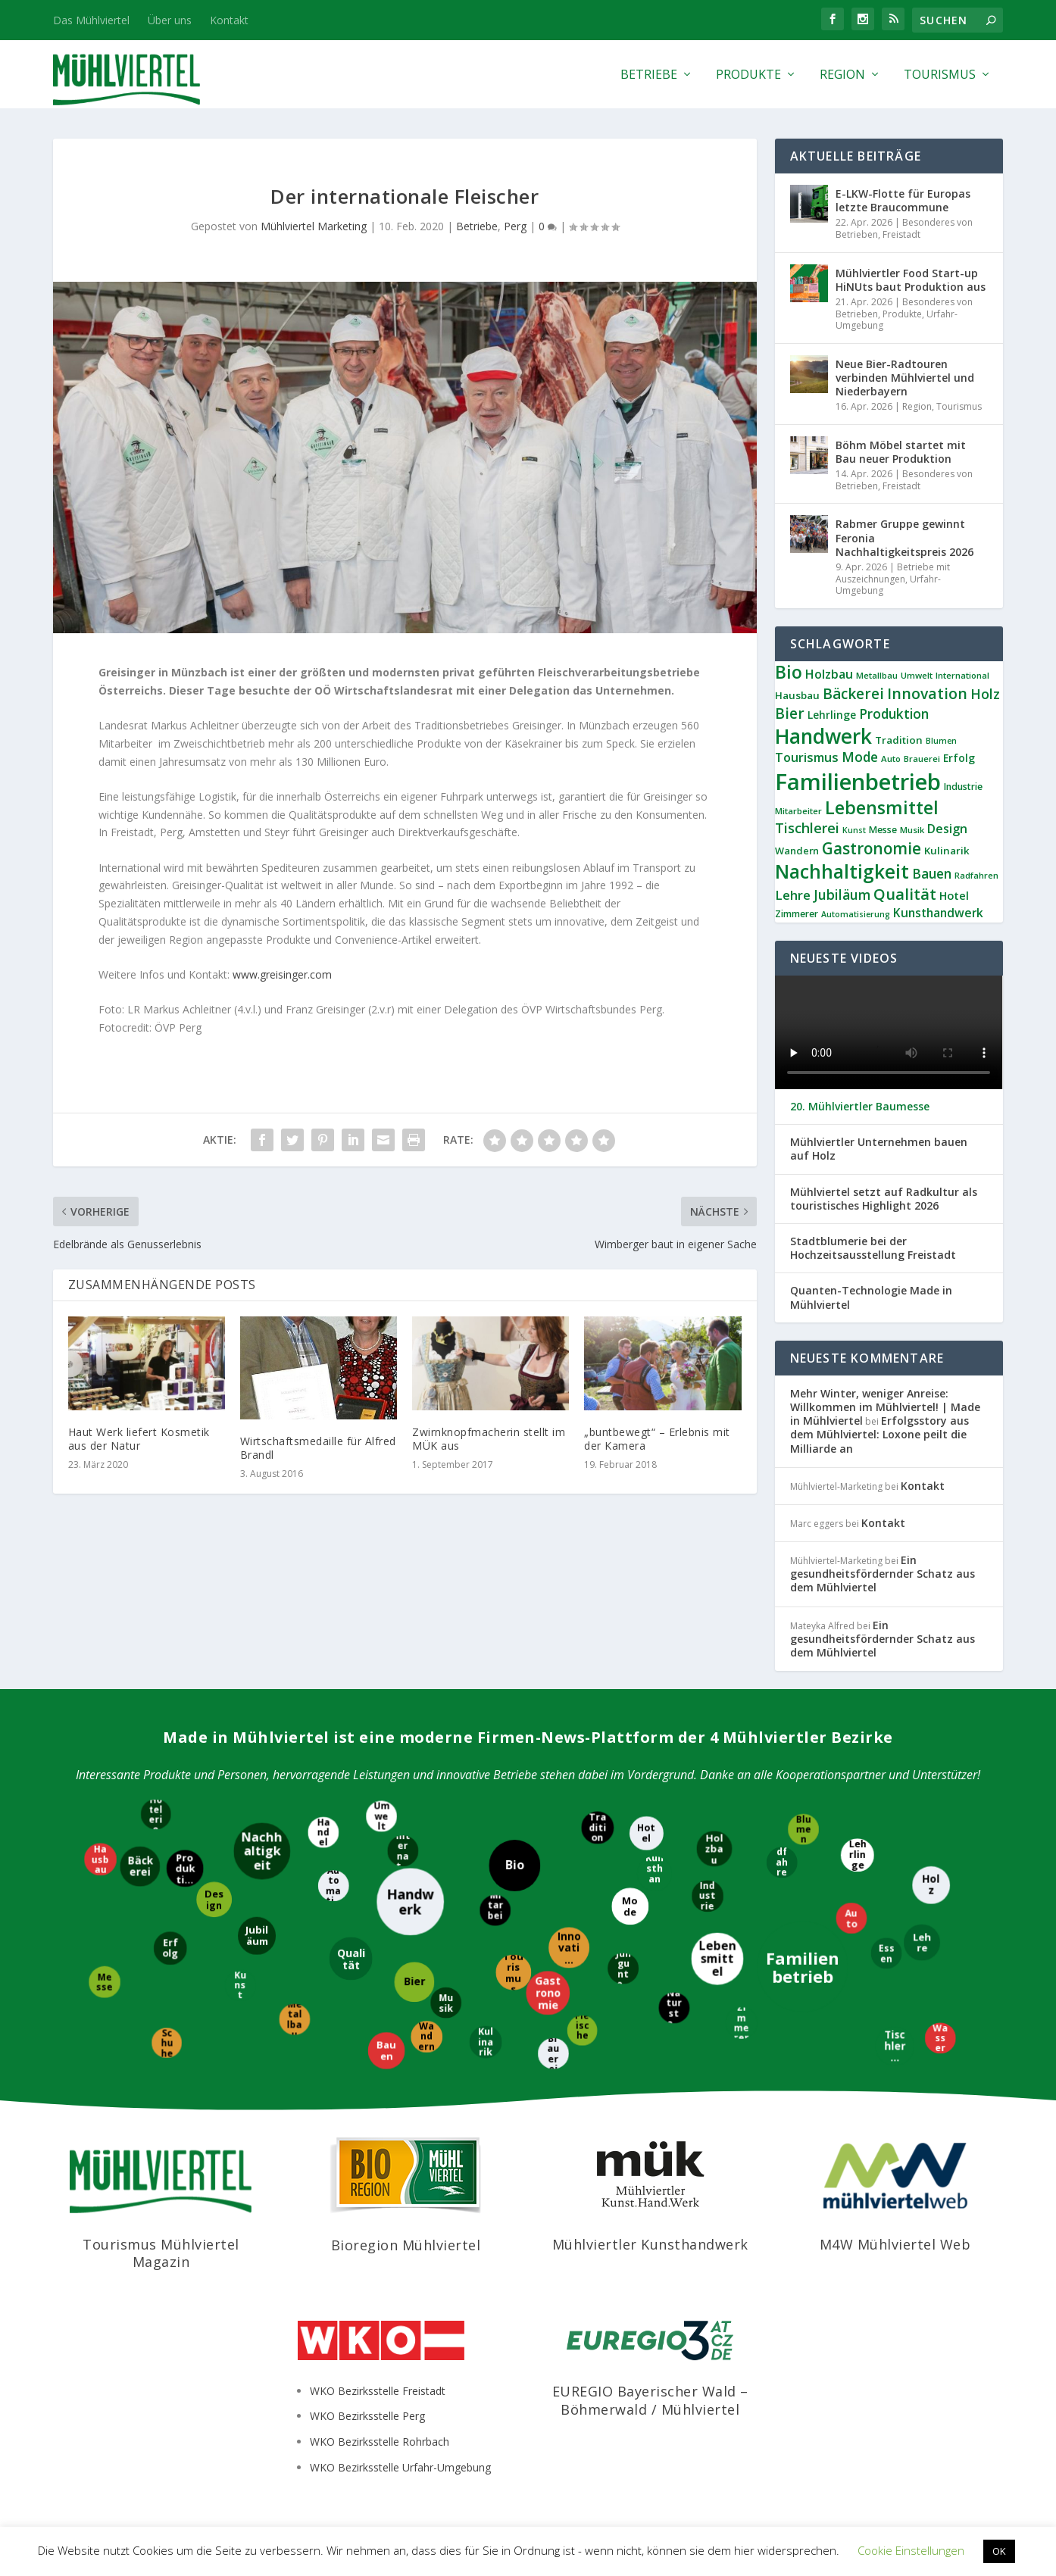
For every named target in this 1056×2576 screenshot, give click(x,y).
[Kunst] (241, 1984)
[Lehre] (922, 1941)
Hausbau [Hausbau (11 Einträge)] (797, 695)
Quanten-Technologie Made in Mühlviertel (871, 1297)
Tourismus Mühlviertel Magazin (161, 2253)
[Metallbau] (294, 2018)
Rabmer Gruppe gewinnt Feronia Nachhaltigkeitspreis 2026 (904, 537)
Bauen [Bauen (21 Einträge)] (931, 873)
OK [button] (999, 2551)
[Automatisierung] (333, 1886)
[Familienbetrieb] (803, 1967)
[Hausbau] (99, 1860)
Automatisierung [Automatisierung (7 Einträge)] (855, 914)
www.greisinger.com (282, 974)
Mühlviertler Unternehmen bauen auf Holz (878, 1149)
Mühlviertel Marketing (314, 226)
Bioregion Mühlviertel (406, 2245)
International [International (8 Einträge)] (962, 675)
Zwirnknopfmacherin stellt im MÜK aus (488, 1439)
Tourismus (940, 75)
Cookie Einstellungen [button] (911, 2550)
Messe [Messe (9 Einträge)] (883, 829)
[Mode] (630, 1905)
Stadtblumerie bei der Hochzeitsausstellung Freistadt (873, 1248)
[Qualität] (349, 1959)
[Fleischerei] (582, 2030)
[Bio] (513, 1866)
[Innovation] (568, 1948)
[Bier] (413, 1982)
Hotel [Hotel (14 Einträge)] (954, 895)
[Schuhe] (167, 2042)
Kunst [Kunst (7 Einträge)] (854, 830)
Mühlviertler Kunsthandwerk (650, 2244)
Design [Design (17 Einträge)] (947, 828)
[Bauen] (386, 2051)
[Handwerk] (411, 1902)
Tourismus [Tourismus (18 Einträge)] (807, 757)
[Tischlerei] (895, 2046)
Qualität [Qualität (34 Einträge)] (904, 893)
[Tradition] (598, 1828)
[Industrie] (708, 1896)
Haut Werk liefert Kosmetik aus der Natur (139, 1439)
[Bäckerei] (139, 1867)
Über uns (170, 20)
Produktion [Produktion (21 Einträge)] (894, 714)
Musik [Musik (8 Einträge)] (912, 829)
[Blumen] (802, 1828)
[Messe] (103, 1982)
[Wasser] (938, 2038)
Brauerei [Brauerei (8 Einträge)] (922, 758)
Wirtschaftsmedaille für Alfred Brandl (318, 1448)
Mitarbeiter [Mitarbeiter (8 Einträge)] (798, 811)
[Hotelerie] (157, 1814)
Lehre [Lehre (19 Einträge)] (793, 895)
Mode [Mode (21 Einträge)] (860, 757)
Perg (515, 226)
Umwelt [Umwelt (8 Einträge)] (917, 675)
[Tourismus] (514, 1973)
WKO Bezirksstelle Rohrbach (379, 2441)
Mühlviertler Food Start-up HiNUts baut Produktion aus (911, 280)
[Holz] (932, 1886)
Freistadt (901, 234)
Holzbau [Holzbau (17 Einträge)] (829, 674)
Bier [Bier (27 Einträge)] (789, 713)
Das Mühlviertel (91, 20)
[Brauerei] (554, 2053)
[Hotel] (647, 1834)
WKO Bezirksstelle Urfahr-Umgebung (400, 2467)
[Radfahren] (782, 1861)
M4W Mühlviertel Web (895, 2244)
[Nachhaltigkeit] (261, 1850)
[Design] (215, 1898)
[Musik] (445, 2002)
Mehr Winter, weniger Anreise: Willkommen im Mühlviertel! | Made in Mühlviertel (885, 1407)
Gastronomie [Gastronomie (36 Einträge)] (871, 848)
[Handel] (322, 1832)
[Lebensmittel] (716, 1958)
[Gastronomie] (548, 1992)
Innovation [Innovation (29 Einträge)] (927, 693)
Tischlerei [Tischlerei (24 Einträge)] (807, 828)
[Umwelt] (382, 1815)
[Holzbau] (714, 1848)
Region (842, 75)
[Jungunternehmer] (623, 1969)
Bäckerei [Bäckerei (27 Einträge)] (853, 694)
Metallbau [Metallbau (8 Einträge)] (877, 675)
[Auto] (851, 1917)
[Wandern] (426, 2037)
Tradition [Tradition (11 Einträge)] (899, 740)
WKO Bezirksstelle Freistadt (377, 2391)
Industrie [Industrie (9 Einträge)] (963, 786)
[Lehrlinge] (856, 1855)
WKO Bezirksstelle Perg (367, 2416)
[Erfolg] (170, 1947)
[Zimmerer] (740, 2022)
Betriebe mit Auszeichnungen (893, 572)
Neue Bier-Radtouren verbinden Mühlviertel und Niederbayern (905, 377)
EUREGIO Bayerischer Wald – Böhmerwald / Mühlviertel (650, 2400)
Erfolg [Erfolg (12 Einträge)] (959, 758)
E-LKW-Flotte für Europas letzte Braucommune (903, 200)
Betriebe (648, 75)
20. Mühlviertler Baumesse (859, 1106)
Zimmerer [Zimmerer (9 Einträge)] (796, 913)
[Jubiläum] (257, 1937)
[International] (403, 1851)
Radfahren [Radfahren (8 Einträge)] (976, 875)
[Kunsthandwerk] (654, 1873)
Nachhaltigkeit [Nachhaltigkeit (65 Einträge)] (842, 871)
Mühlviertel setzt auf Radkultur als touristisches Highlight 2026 (883, 1199)
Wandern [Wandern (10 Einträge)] (797, 850)
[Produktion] (185, 1867)
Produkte (748, 75)
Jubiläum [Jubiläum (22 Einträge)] (842, 894)
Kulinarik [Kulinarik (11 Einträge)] (947, 850)
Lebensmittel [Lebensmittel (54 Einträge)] (882, 807)
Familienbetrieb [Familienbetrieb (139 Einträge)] (858, 782)
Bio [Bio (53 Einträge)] (788, 672)
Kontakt (229, 20)
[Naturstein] (674, 2008)
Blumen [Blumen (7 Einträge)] (941, 740)
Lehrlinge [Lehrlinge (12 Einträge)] (832, 714)
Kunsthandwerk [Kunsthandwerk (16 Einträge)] (938, 912)
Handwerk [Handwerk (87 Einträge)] (823, 736)
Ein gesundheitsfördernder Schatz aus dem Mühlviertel (882, 1573)
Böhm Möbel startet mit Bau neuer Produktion (901, 452)
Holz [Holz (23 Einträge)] (985, 694)
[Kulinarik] (485, 2041)
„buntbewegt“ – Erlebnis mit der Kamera (657, 1439)
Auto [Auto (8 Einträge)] (891, 758)
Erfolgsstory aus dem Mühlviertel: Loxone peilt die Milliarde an (879, 1434)
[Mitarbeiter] (495, 1909)
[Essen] (885, 1952)
